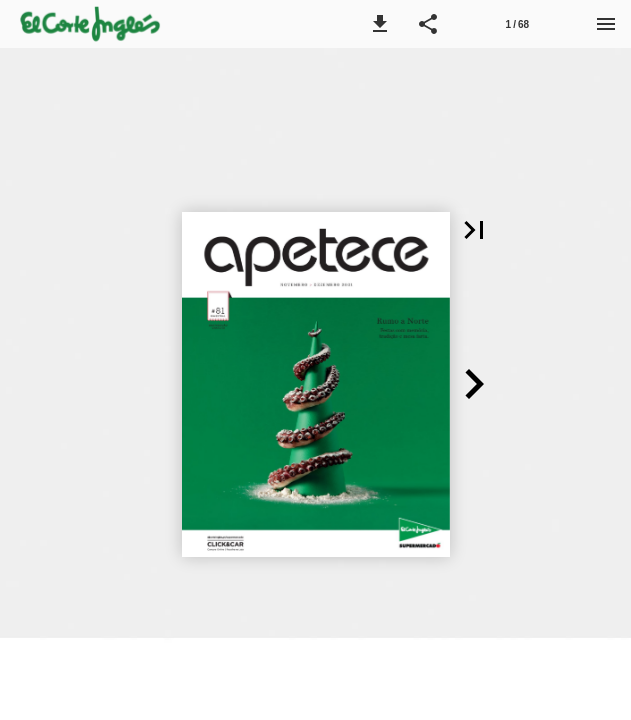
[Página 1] (517, 24)
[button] (380, 24)
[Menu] (606, 24)
